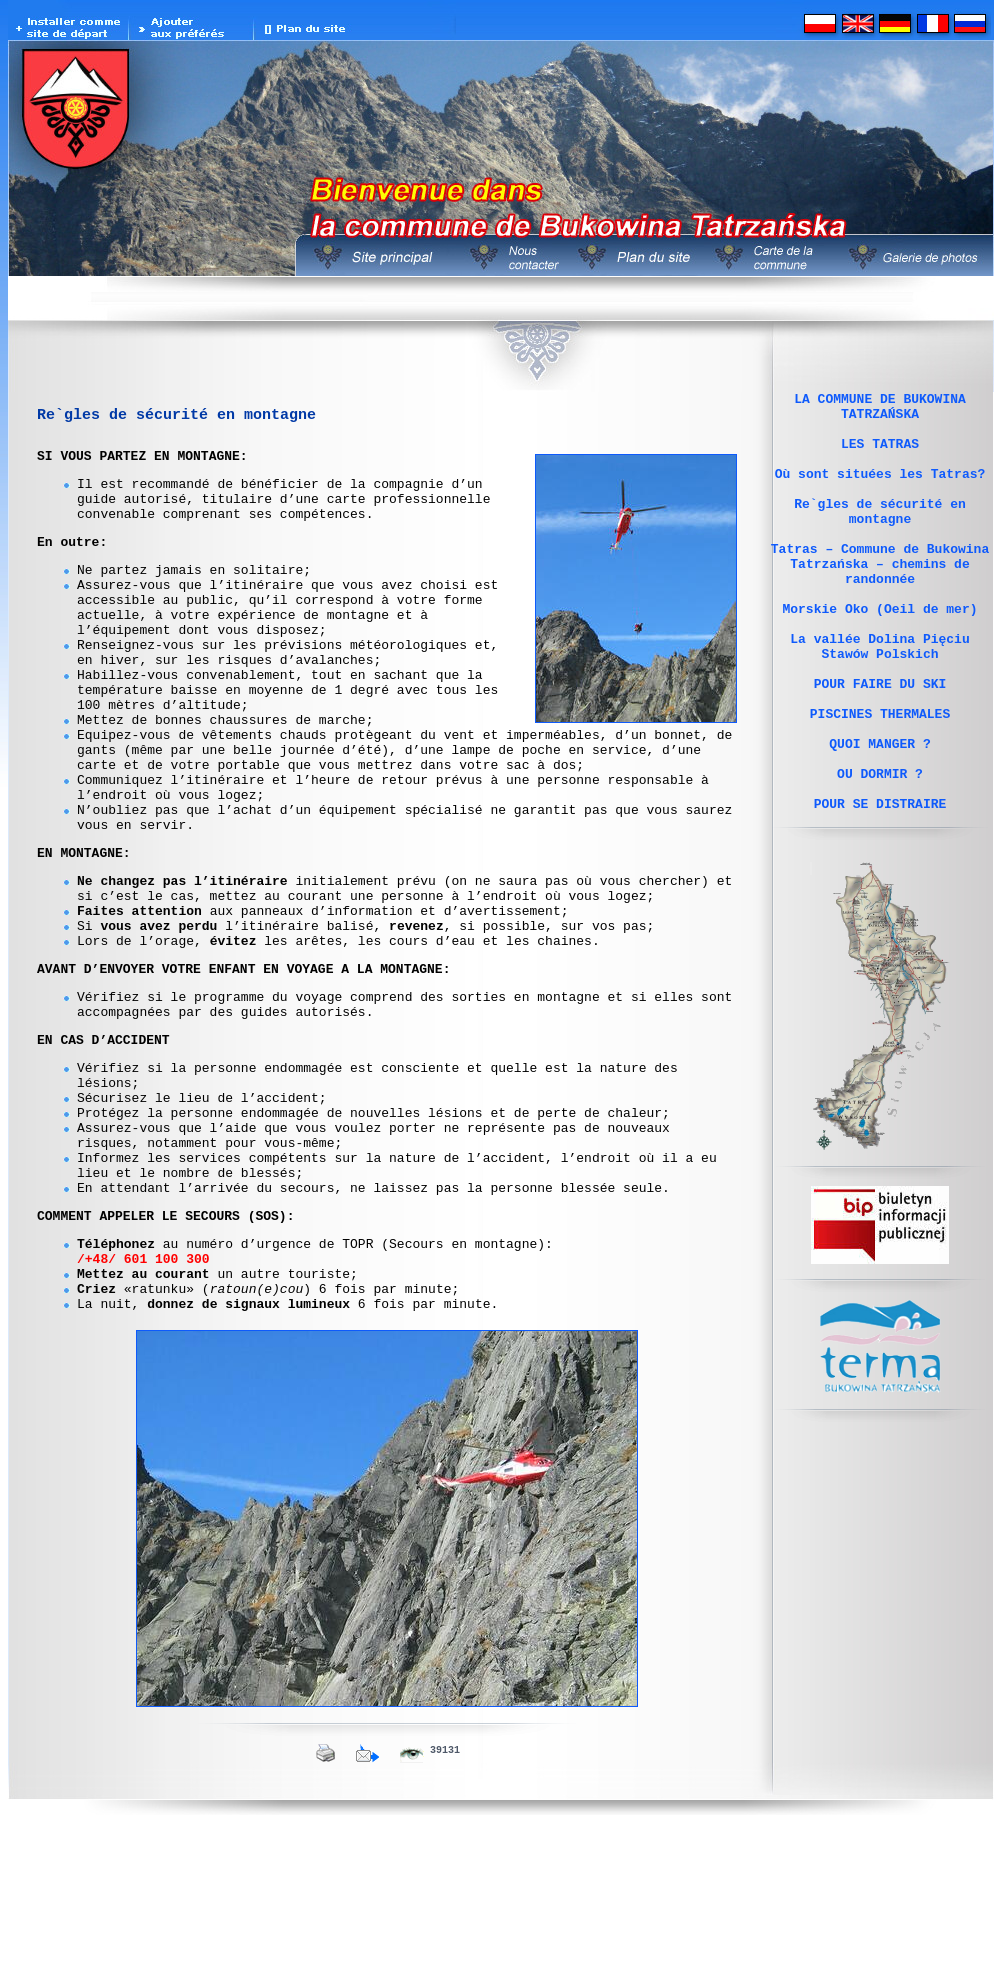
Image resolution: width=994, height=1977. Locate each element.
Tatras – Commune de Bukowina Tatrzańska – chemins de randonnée (880, 599)
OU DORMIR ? (880, 851)
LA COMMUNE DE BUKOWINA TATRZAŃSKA (880, 410)
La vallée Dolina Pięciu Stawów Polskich (879, 698)
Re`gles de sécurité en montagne (880, 536)
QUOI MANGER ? (879, 815)
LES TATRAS (880, 455)
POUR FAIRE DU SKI (880, 743)
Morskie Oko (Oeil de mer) (879, 653)
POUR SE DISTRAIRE (880, 887)
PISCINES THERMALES (880, 779)
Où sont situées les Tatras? (880, 491)
